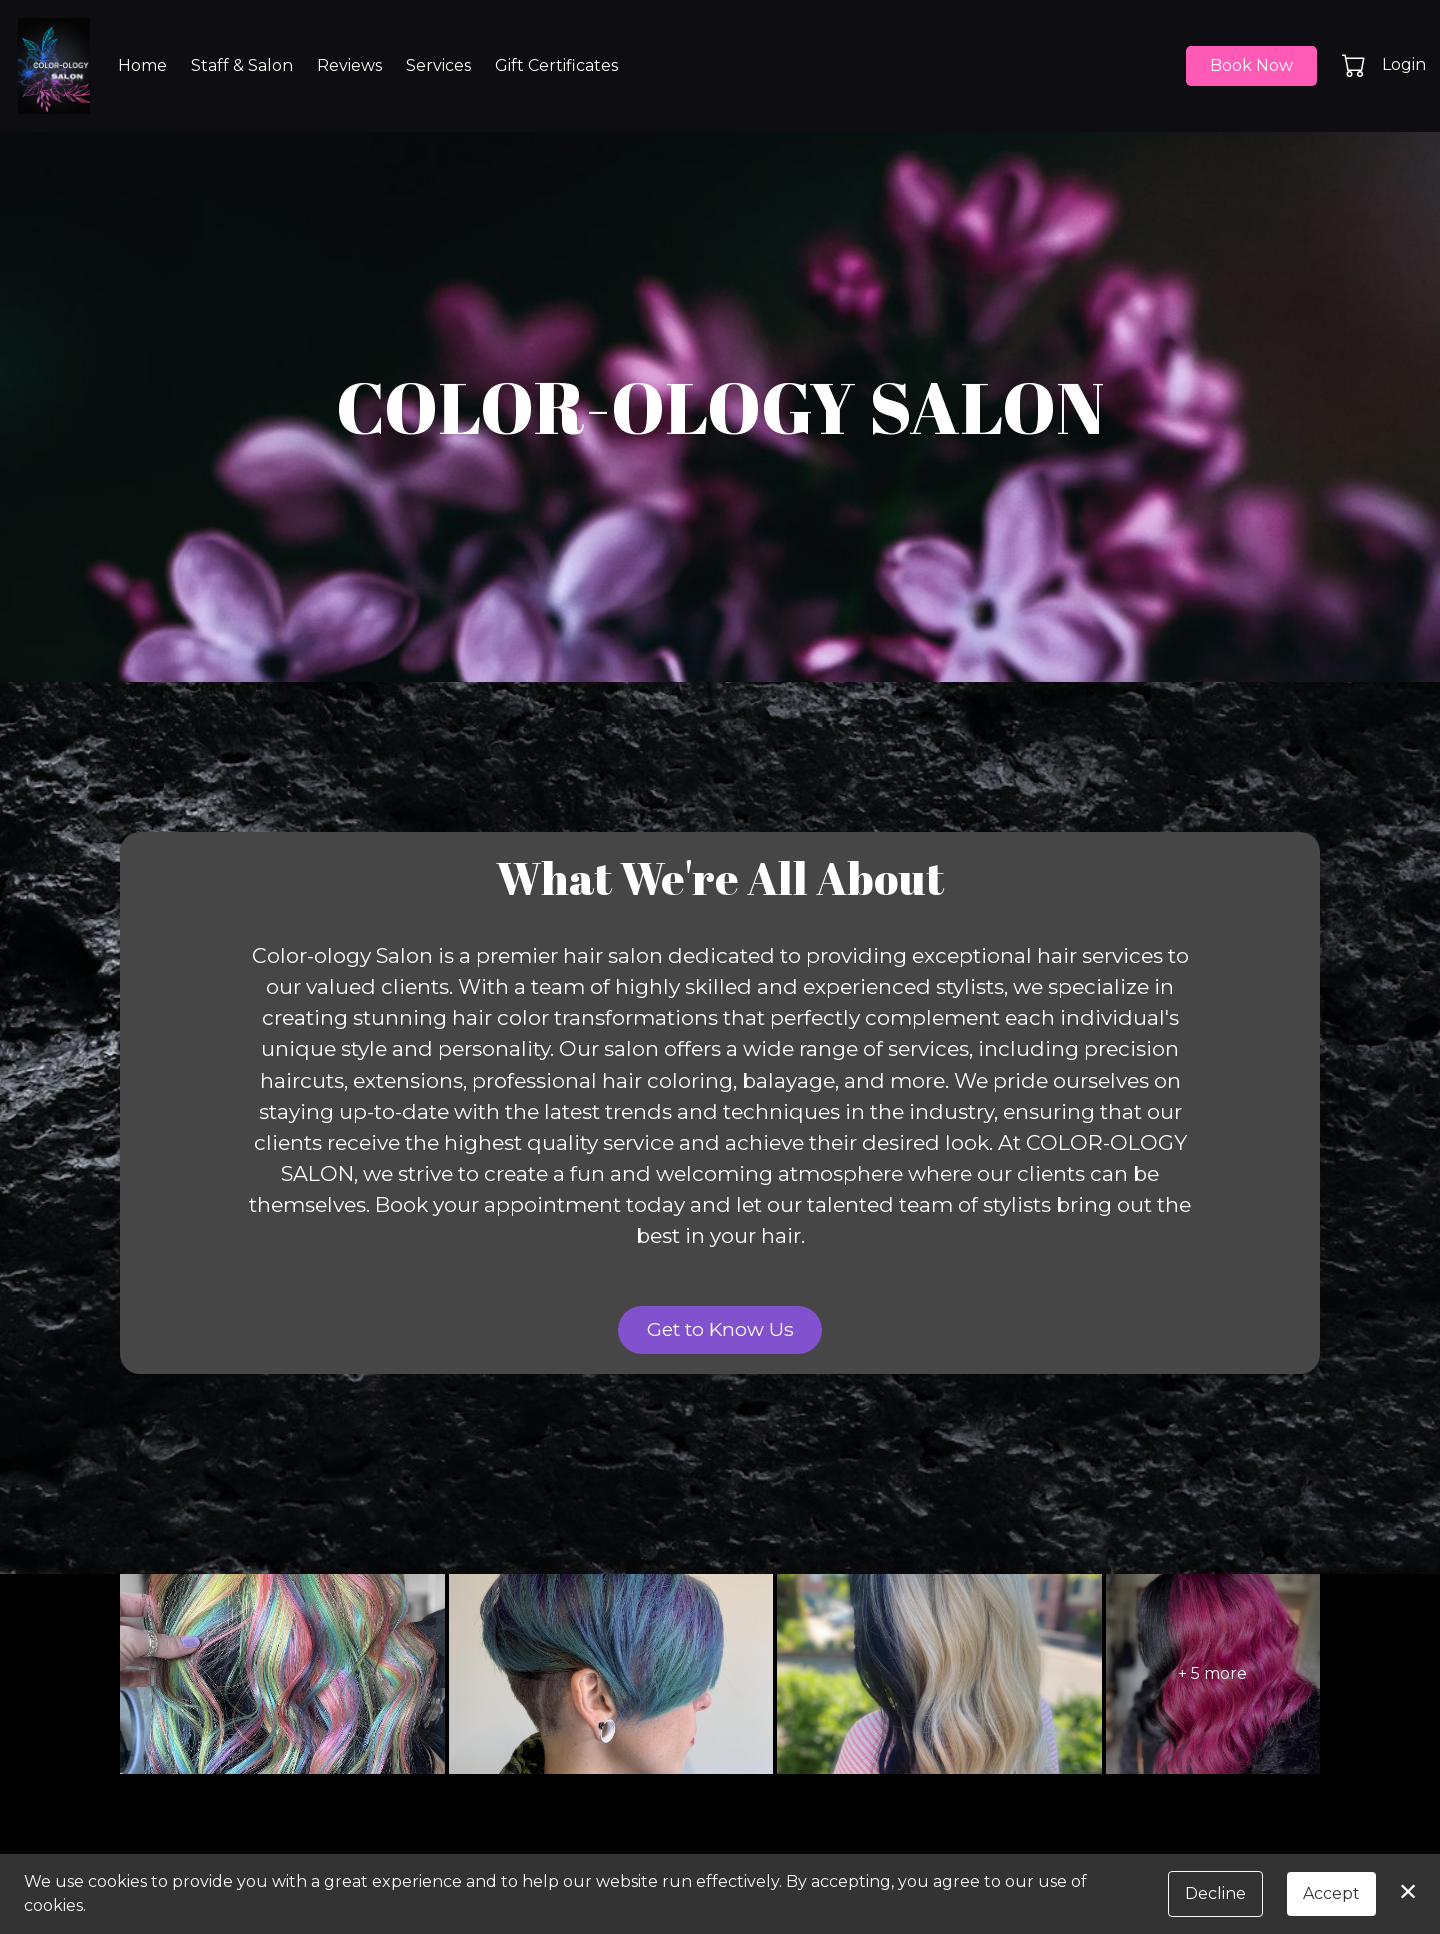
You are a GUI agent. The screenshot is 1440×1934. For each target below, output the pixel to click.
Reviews (349, 65)
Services (438, 65)
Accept (1331, 1893)
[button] (1355, 65)
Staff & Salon (242, 65)
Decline (1215, 1893)
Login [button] (1404, 64)
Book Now (1251, 65)
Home (142, 65)
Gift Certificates (556, 65)
